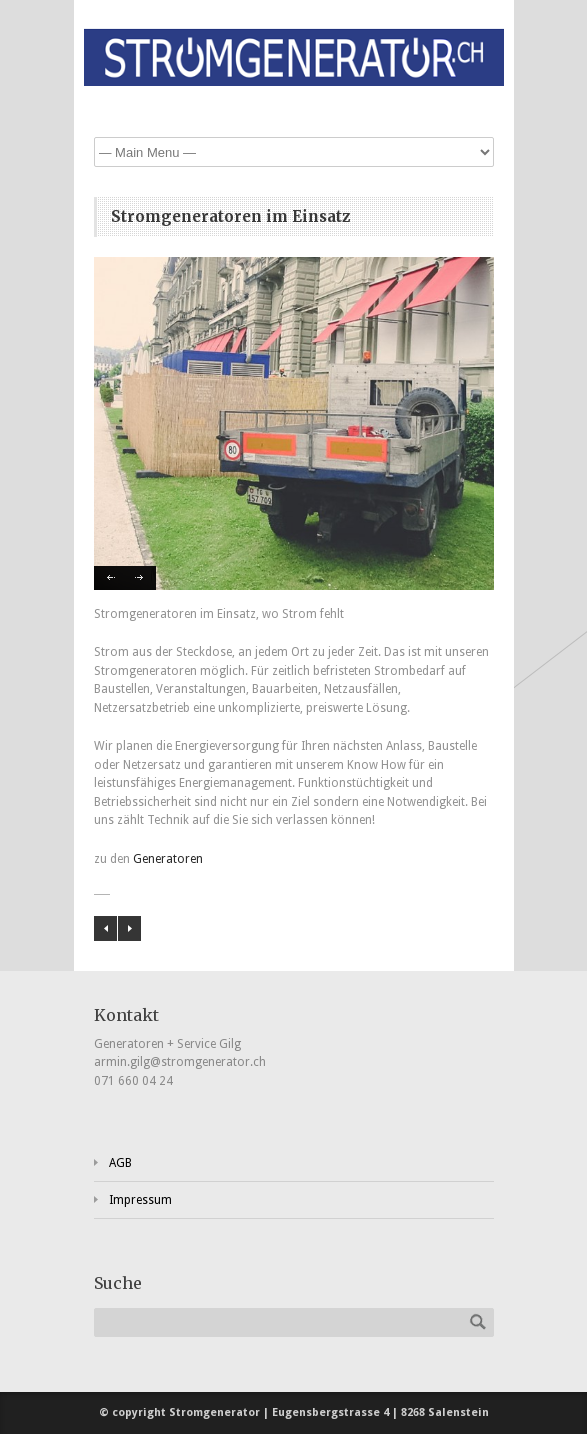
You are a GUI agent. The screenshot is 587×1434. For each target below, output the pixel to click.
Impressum (140, 1200)
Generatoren (168, 859)
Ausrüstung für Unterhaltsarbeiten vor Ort (105, 928)
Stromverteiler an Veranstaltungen (129, 928)
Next (140, 578)
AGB (120, 1163)
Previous (109, 578)
